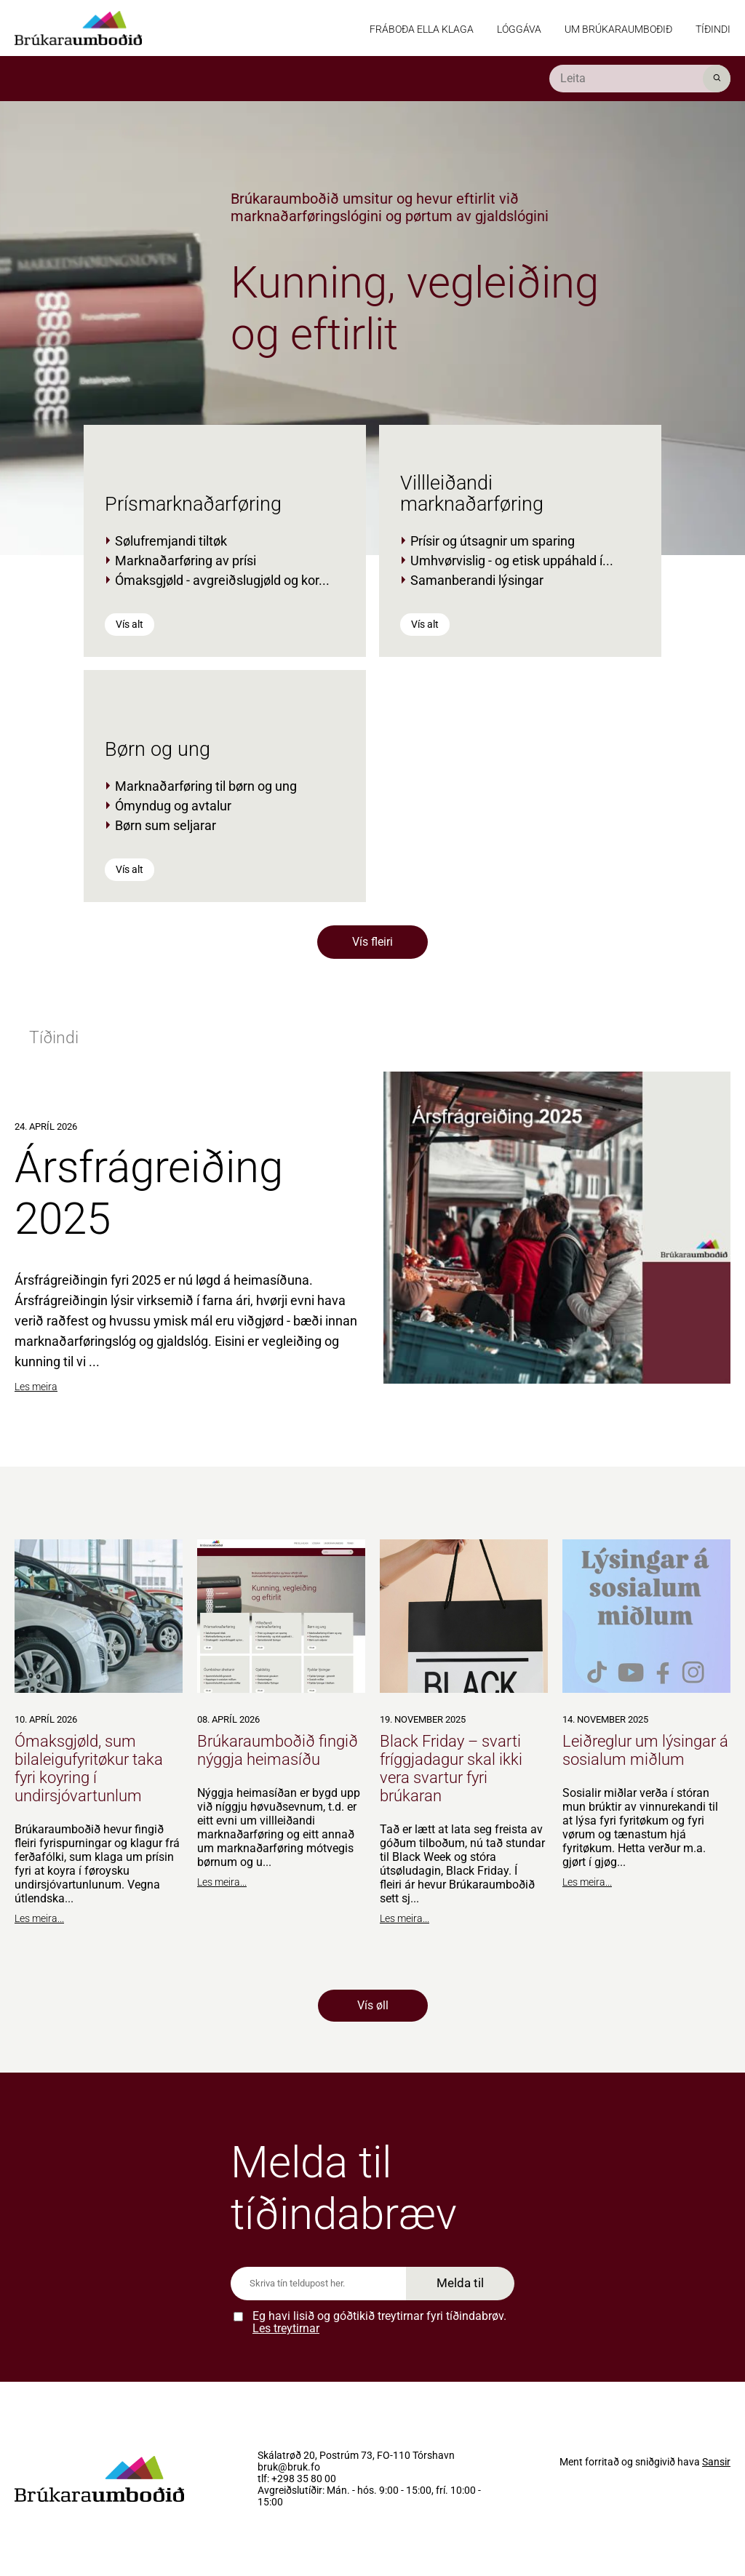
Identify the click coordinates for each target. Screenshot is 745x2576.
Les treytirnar (285, 2328)
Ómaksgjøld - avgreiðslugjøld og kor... (222, 580)
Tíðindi (713, 29)
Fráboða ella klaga (422, 29)
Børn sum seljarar (165, 825)
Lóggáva (519, 29)
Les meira (36, 1386)
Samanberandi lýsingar (476, 580)
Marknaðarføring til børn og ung (206, 786)
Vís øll (373, 2005)
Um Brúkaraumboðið (618, 29)
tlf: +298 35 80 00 (297, 2479)
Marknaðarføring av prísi (185, 560)
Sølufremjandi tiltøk (171, 541)
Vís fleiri (372, 942)
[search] (639, 78)
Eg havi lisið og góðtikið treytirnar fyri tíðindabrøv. (379, 2322)
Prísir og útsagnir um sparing (492, 541)
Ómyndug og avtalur (173, 805)
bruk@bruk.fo (289, 2467)
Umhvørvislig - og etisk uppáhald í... (511, 560)
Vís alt (129, 624)
